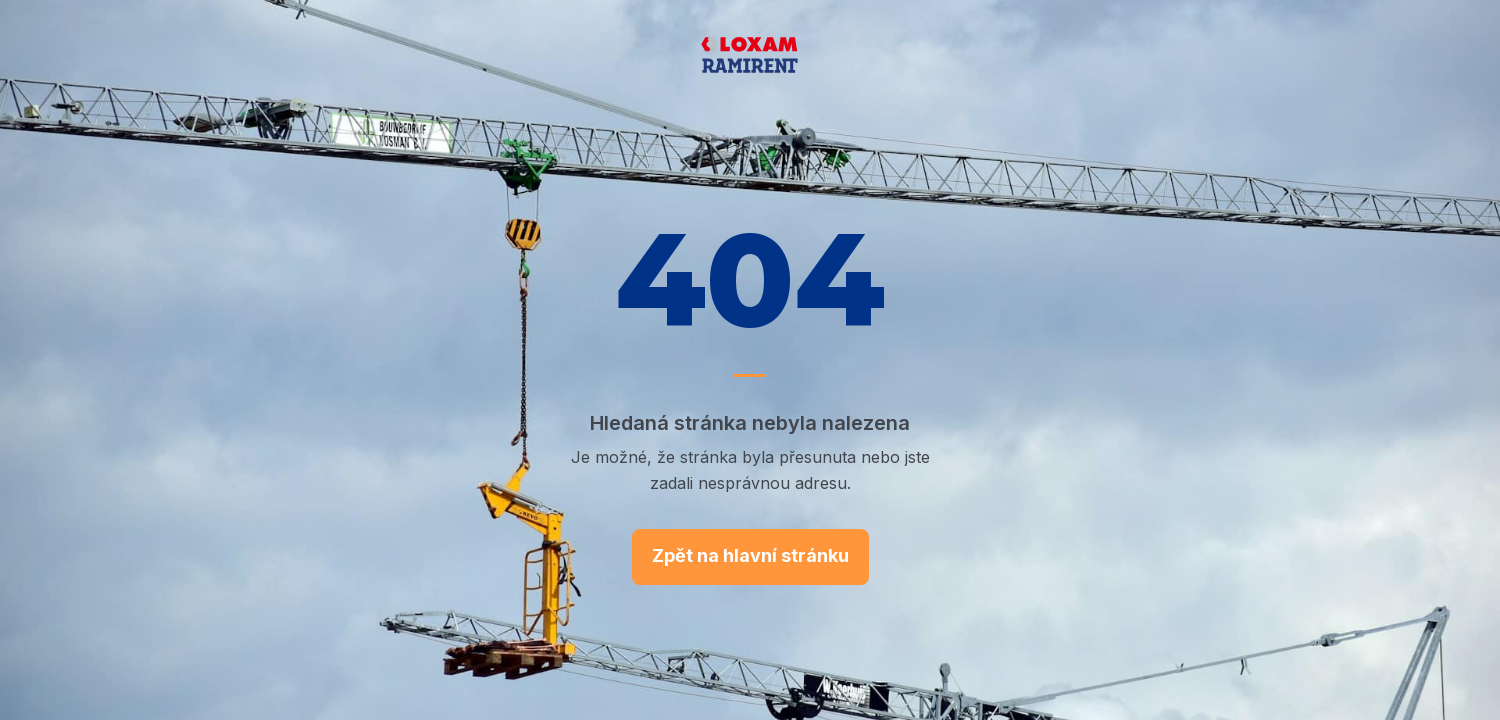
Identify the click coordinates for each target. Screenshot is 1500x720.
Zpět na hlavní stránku (750, 555)
